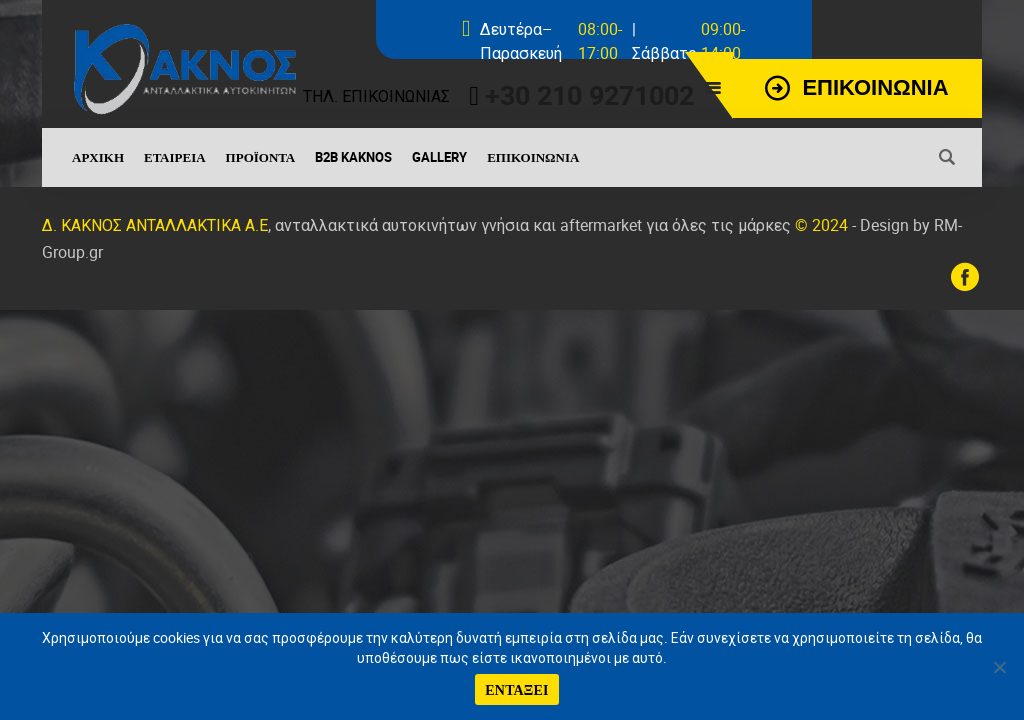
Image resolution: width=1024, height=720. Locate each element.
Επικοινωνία (533, 157)
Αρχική (98, 157)
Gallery (439, 157)
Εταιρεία (175, 157)
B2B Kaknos (353, 157)
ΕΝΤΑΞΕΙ (517, 689)
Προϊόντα (261, 157)
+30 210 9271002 (589, 94)
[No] (999, 667)
